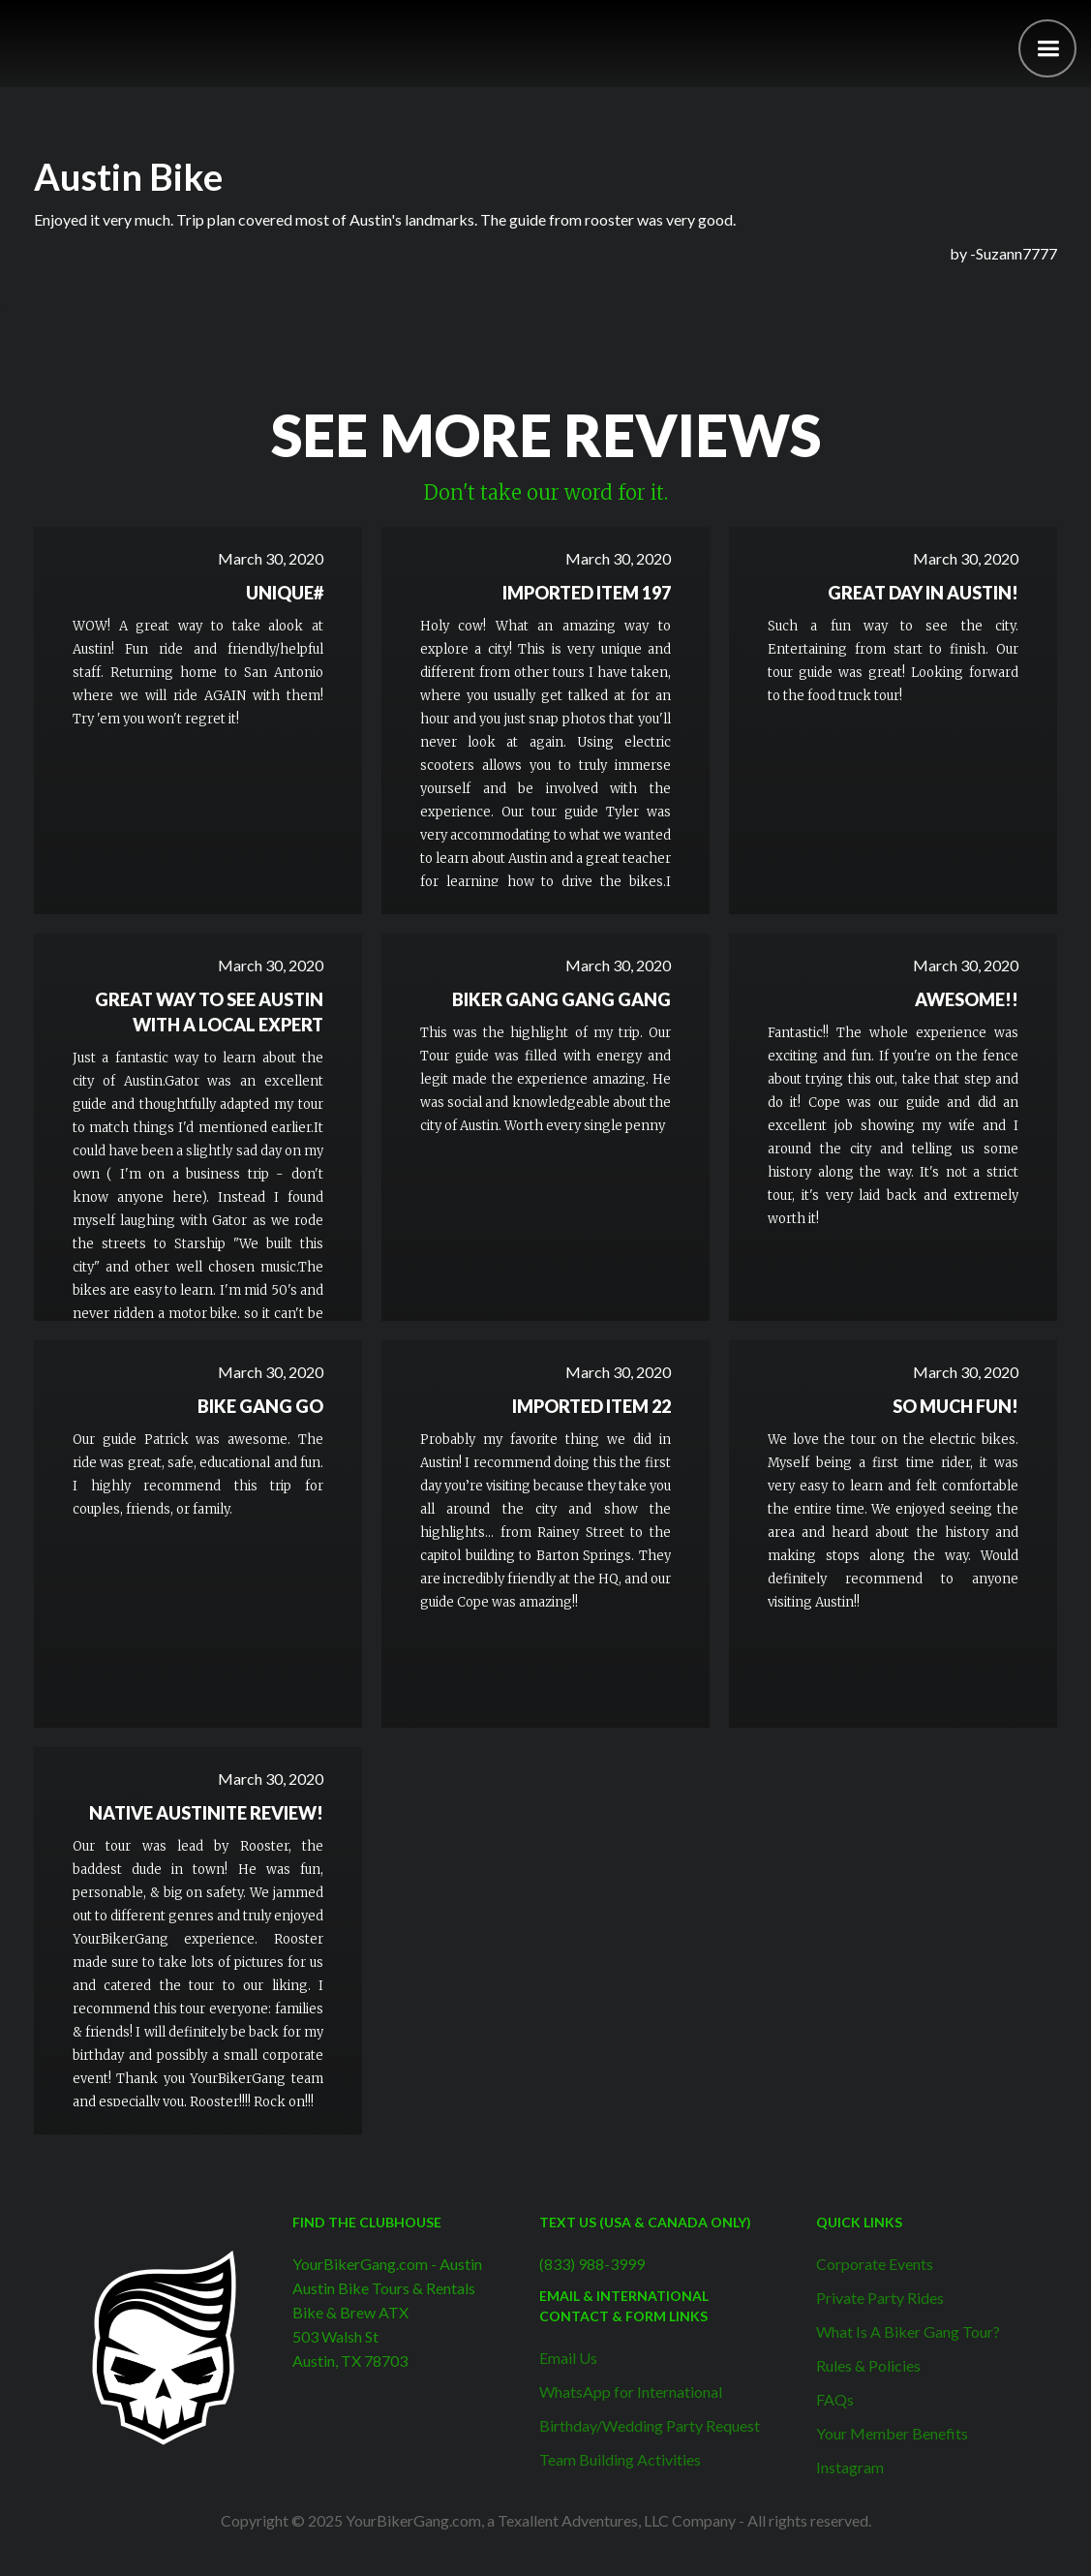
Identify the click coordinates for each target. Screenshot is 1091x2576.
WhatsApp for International (630, 2391)
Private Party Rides (880, 2297)
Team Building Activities (620, 2459)
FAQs (835, 2399)
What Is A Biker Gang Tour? (908, 2331)
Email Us (568, 2357)
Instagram (850, 2467)
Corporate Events (874, 2263)
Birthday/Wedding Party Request (649, 2425)
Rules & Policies (868, 2365)
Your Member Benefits (892, 2433)
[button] (1047, 48)
